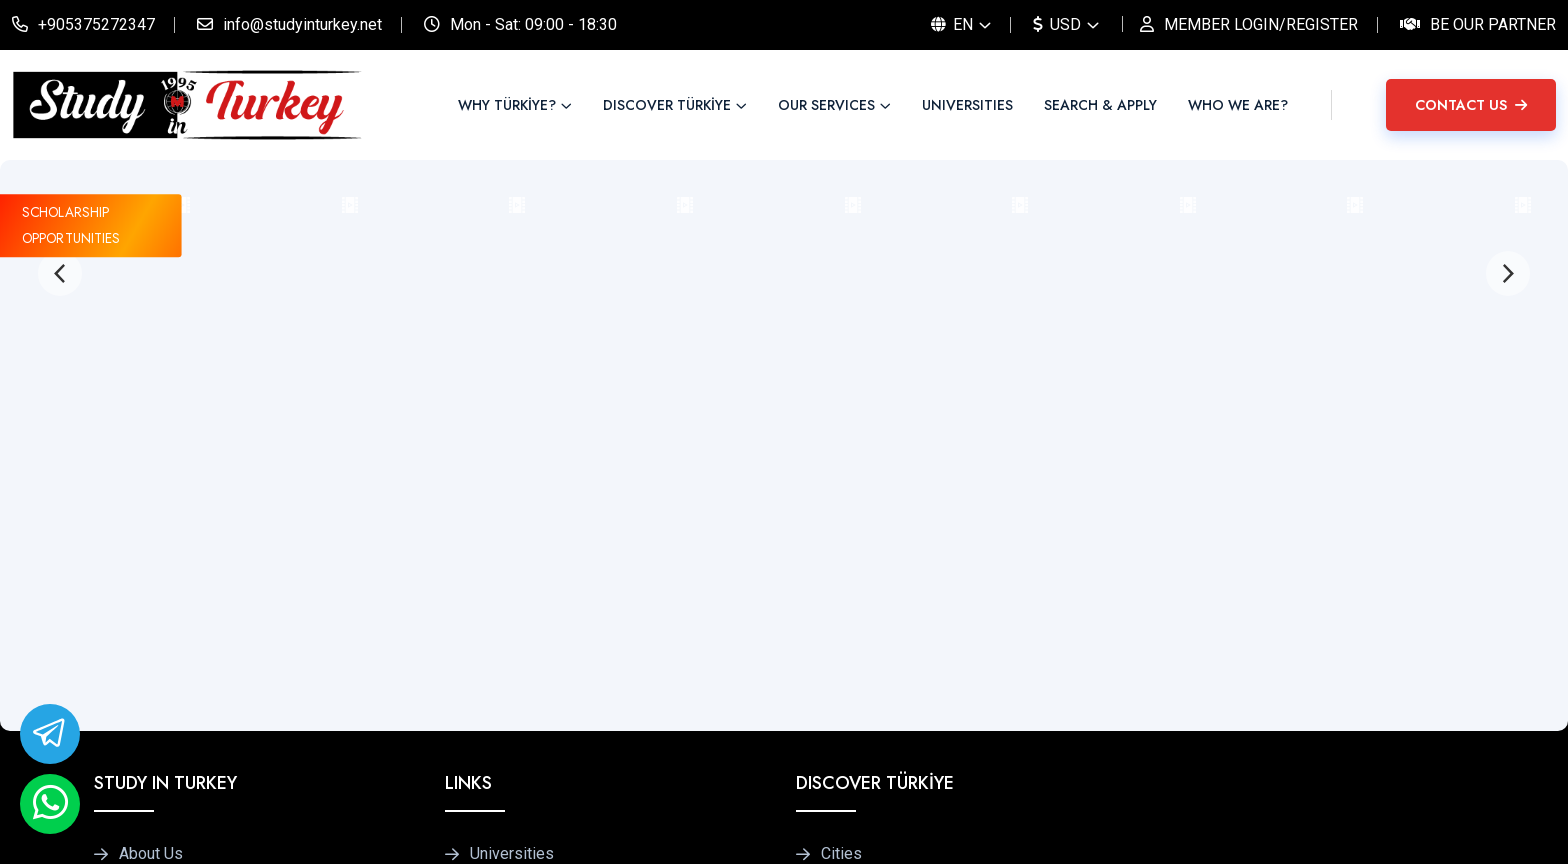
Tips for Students (882, 603)
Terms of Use (1373, 827)
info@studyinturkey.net (302, 24)
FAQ (484, 686)
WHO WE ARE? (1238, 105)
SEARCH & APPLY (1100, 105)
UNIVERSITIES (967, 105)
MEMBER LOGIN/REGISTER (1261, 24)
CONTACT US (1471, 105)
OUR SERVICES (826, 105)
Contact (145, 686)
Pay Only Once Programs (557, 603)
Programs (504, 561)
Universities (512, 519)
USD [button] (1057, 24)
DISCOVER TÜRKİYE (667, 105)
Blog (135, 645)
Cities (841, 519)
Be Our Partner (1493, 24)
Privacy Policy (1251, 827)
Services (150, 561)
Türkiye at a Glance (886, 561)
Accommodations (531, 645)
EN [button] (951, 24)
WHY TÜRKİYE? (507, 105)
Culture (845, 686)
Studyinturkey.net (285, 827)
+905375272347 (96, 24)
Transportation (871, 645)
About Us (151, 519)
